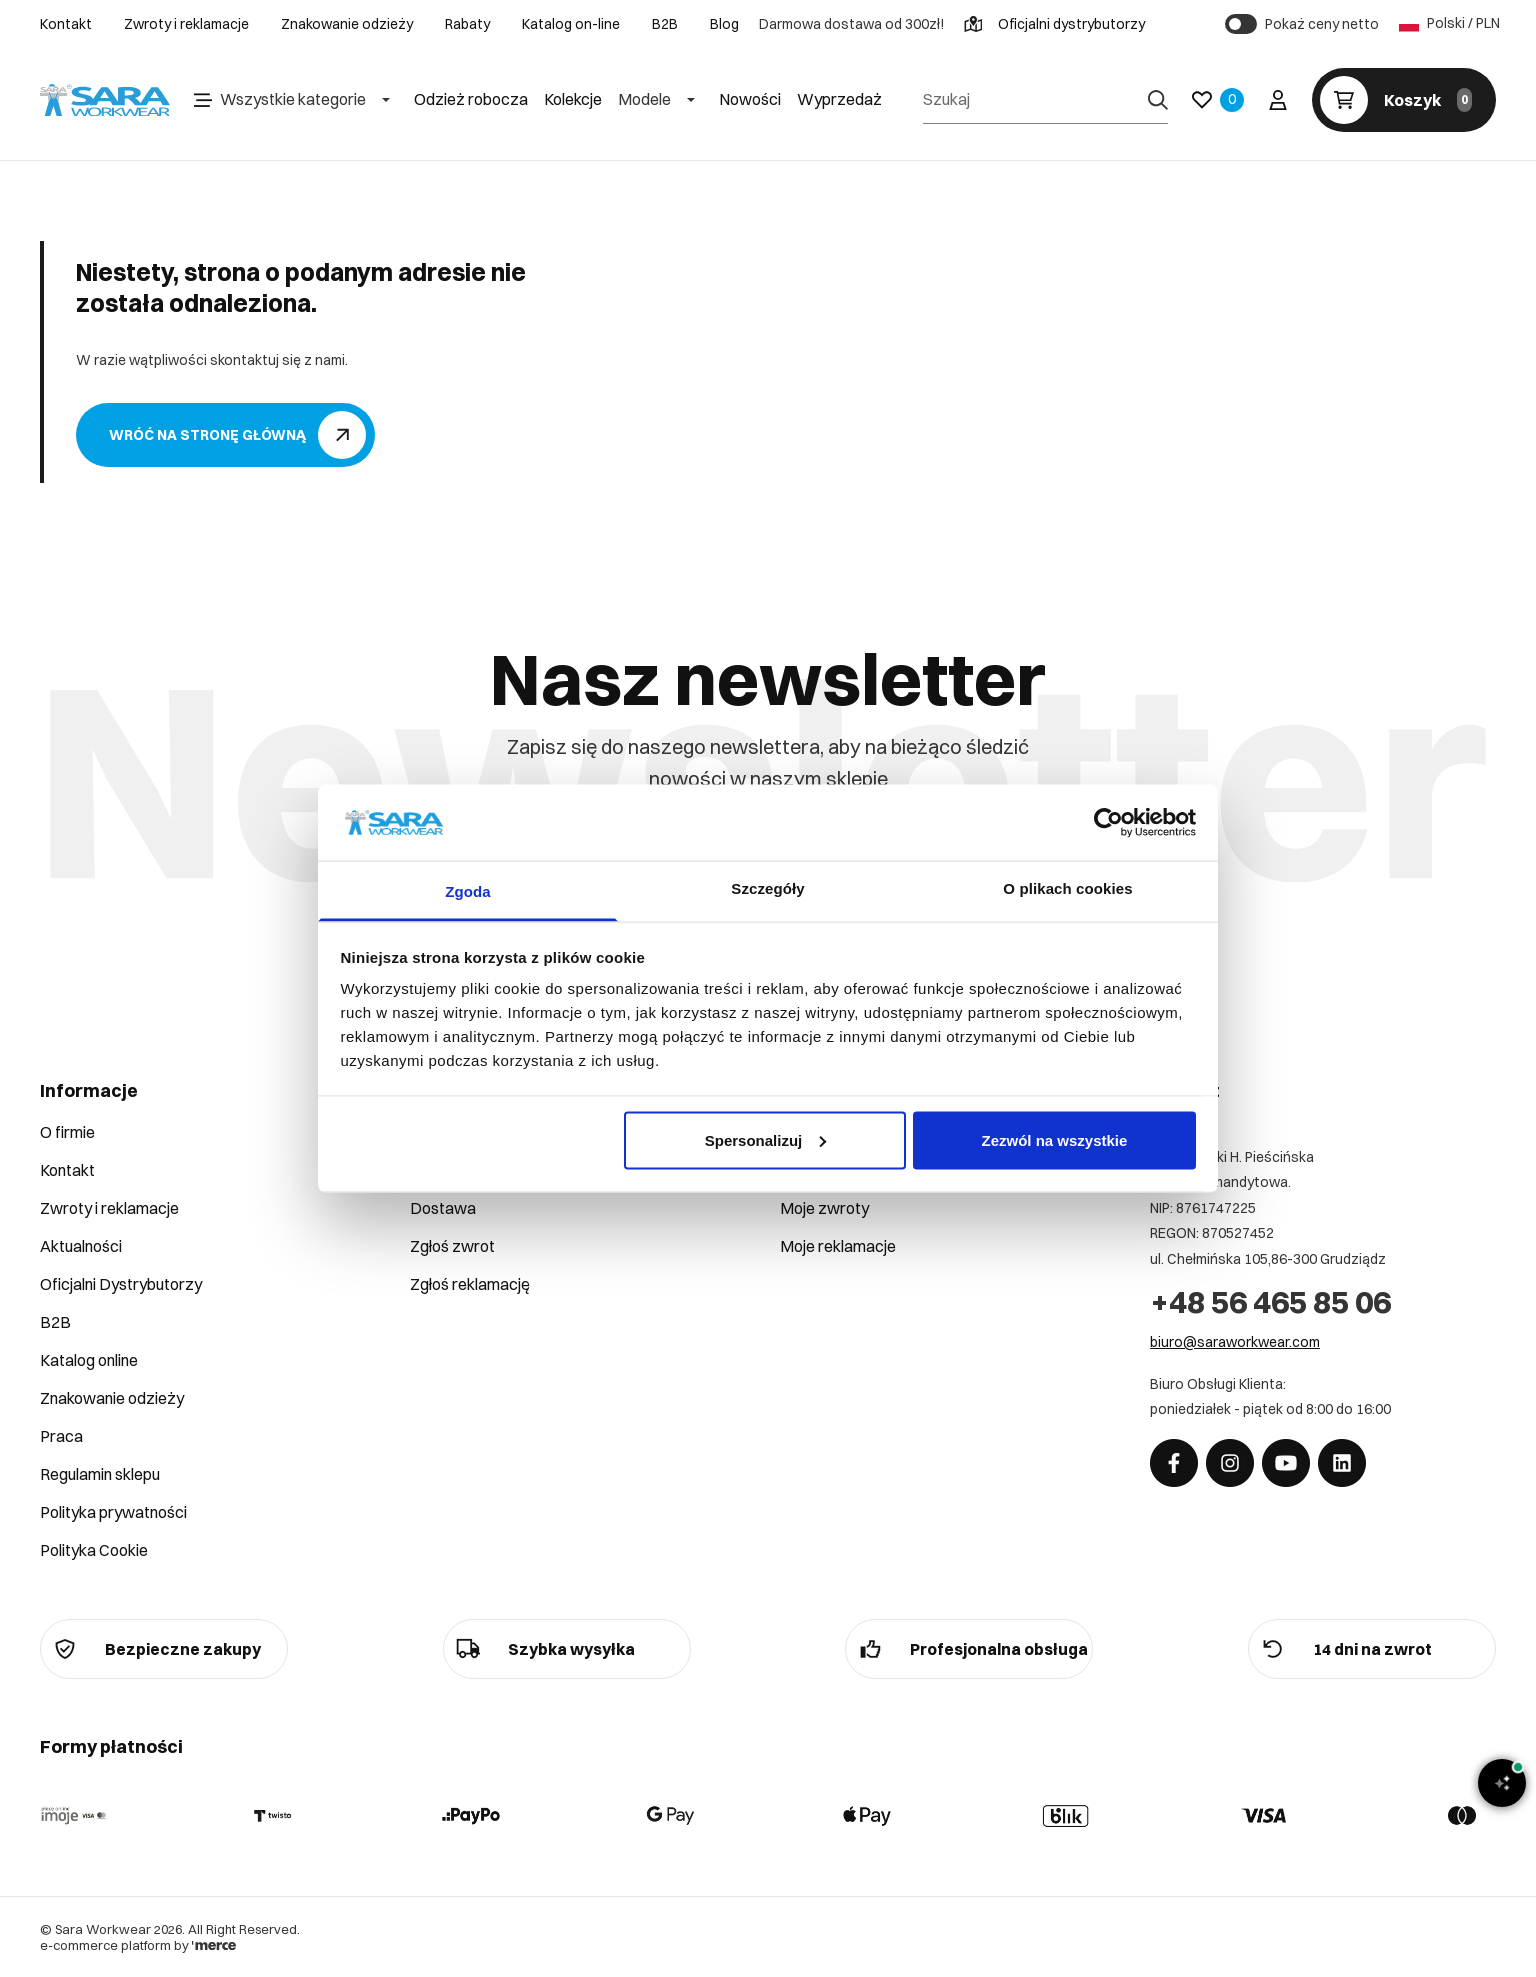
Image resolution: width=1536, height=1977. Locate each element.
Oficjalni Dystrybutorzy (121, 1284)
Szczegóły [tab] (767, 888)
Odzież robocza (471, 99)
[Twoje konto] (1278, 100)
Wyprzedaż (839, 99)
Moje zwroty (824, 1208)
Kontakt (66, 24)
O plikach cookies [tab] (1067, 888)
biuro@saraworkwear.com (1235, 1342)
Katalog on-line (571, 24)
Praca (61, 1436)
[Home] (105, 100)
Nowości (750, 99)
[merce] (214, 1945)
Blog (724, 24)
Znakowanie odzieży (347, 24)
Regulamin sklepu (100, 1474)
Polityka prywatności (113, 1512)
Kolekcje (573, 99)
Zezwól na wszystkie (1054, 1139)
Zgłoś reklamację (470, 1284)
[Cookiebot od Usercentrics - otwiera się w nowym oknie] (1108, 822)
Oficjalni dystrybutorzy (1054, 24)
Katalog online (89, 1360)
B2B (665, 24)
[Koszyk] (1404, 100)
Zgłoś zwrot (452, 1246)
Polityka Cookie (94, 1550)
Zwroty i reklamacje (186, 24)
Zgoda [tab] (468, 891)
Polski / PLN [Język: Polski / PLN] (1447, 24)
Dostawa (443, 1208)
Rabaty (467, 24)
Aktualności (81, 1246)
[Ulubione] (1218, 100)
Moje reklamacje (838, 1246)
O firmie (67, 1132)
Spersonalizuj (766, 1139)
